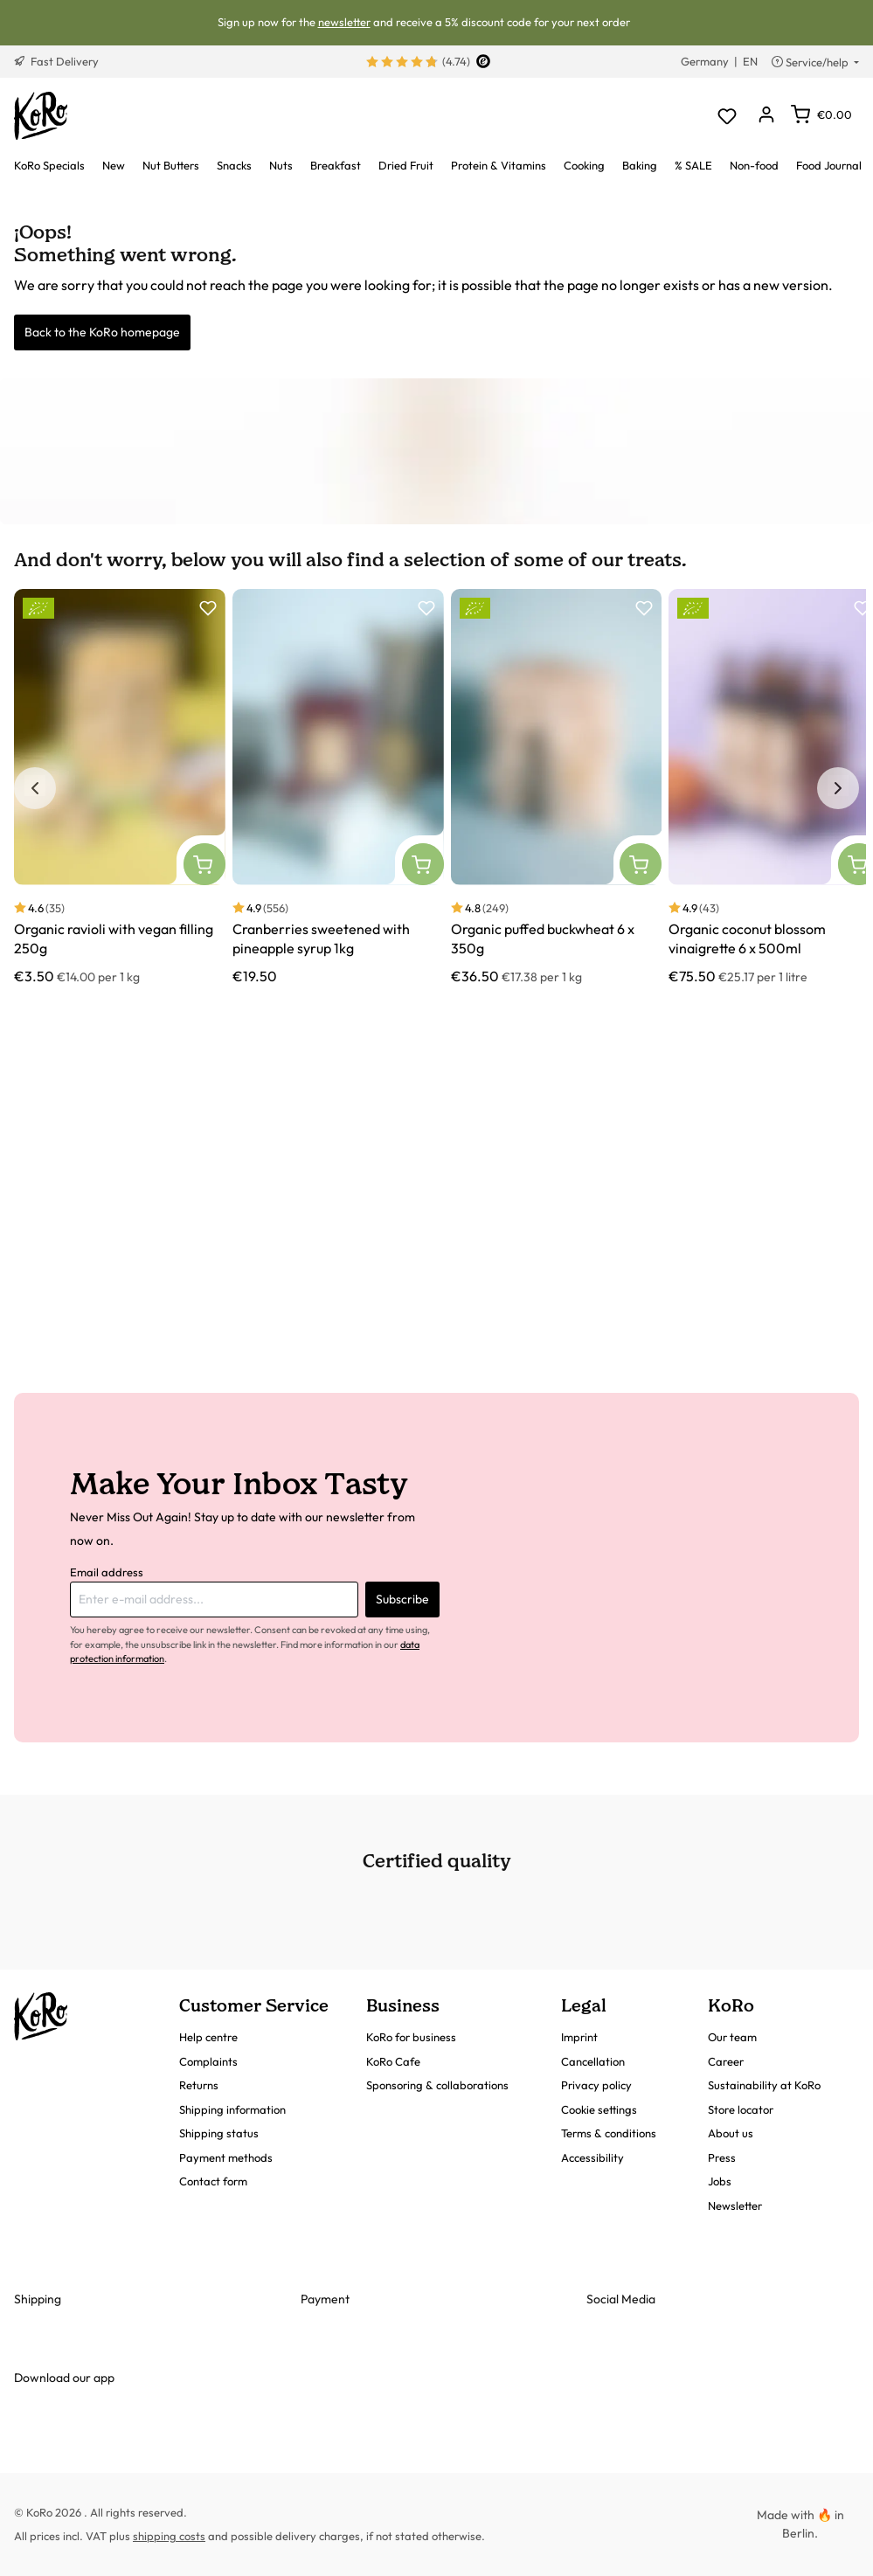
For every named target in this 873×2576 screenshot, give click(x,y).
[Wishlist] (727, 116)
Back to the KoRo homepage (102, 332)
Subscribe (402, 1599)
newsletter (344, 22)
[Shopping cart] (821, 114)
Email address (106, 1572)
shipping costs (169, 2536)
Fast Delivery (56, 61)
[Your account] (766, 116)
